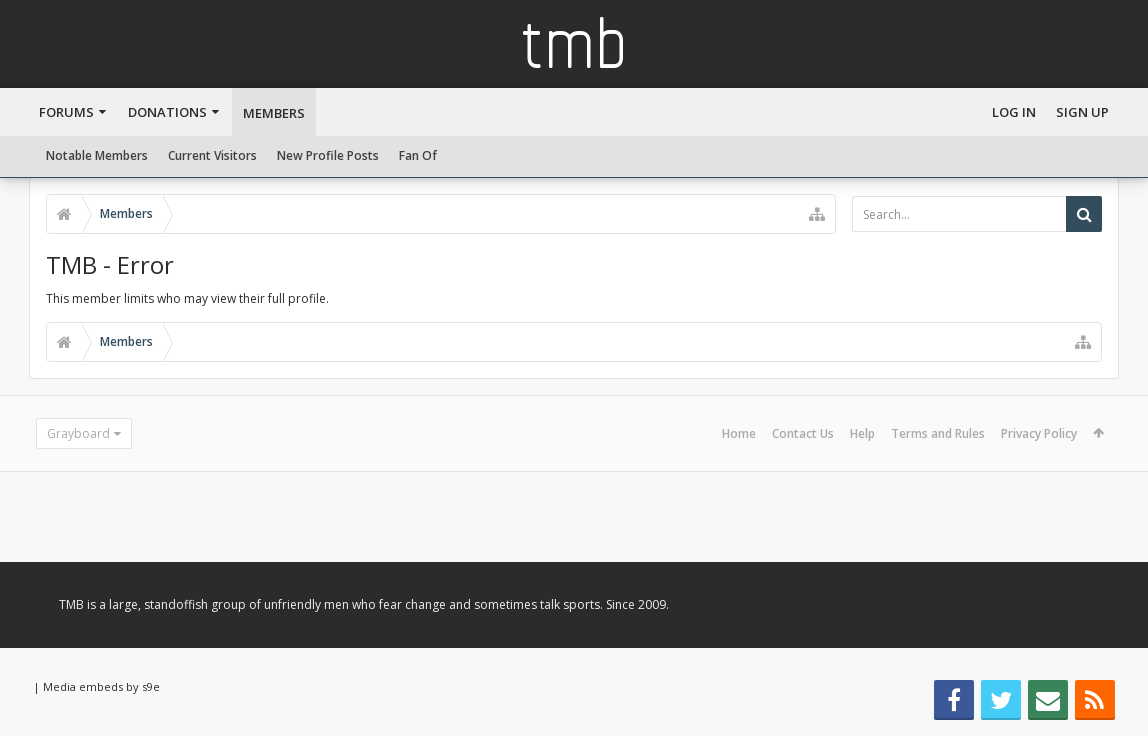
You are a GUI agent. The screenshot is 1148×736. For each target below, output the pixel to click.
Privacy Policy (1039, 433)
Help (862, 433)
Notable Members (97, 155)
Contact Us (803, 433)
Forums (66, 112)
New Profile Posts (328, 155)
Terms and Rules (938, 433)
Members (274, 113)
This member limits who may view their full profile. (187, 298)
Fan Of (418, 155)
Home (739, 433)
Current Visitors (212, 155)
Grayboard (78, 433)
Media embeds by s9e (101, 686)
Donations (167, 112)
